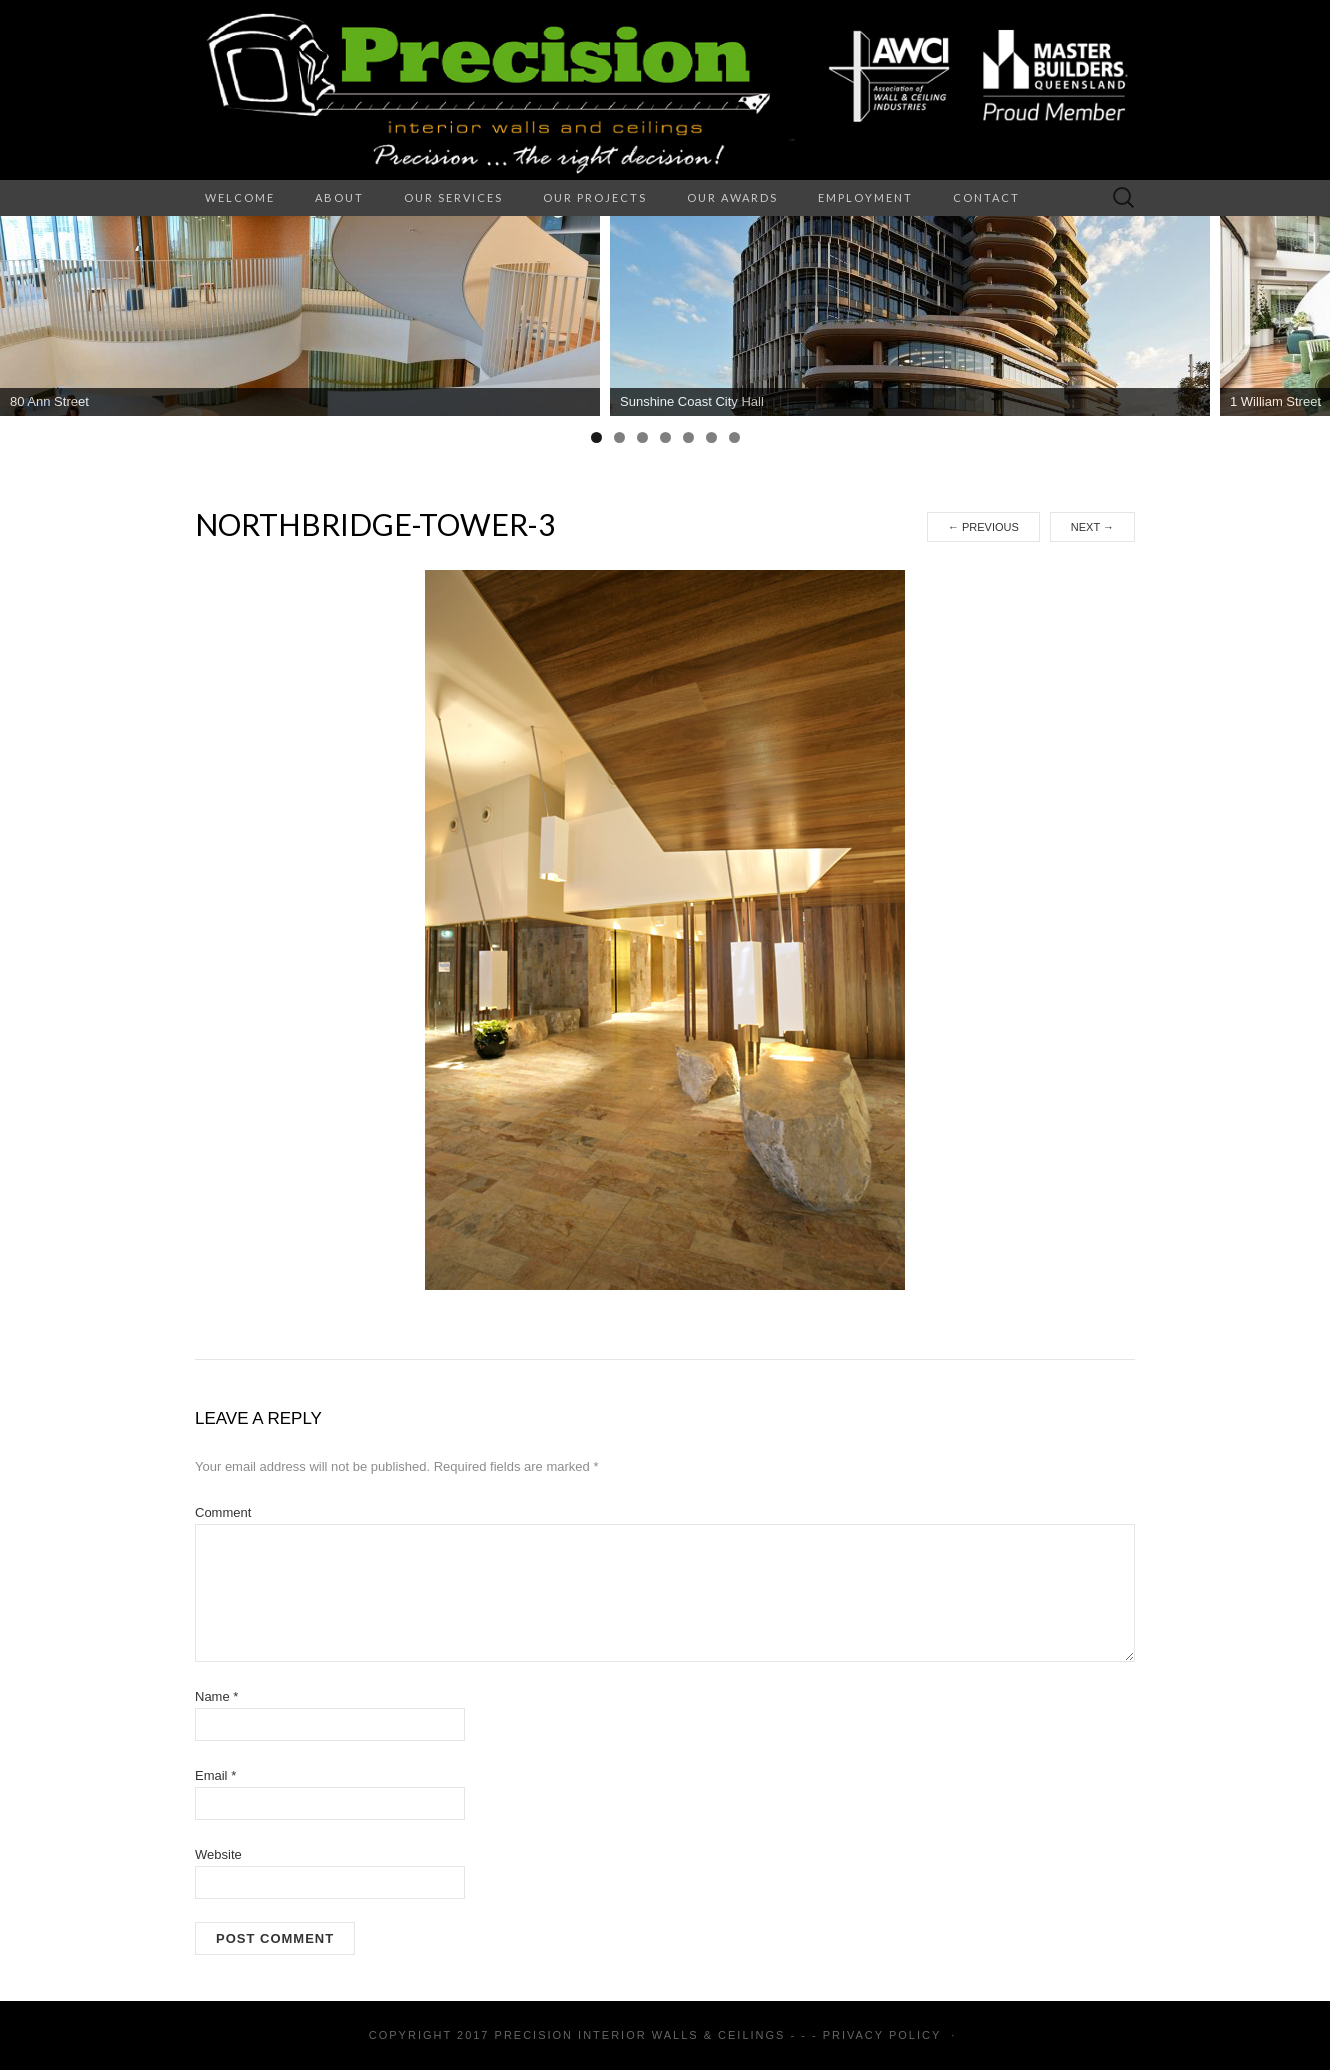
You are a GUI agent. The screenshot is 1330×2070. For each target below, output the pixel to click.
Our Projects (595, 197)
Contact (986, 197)
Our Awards (732, 197)
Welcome (240, 197)
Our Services (453, 197)
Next (1092, 527)
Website (218, 1854)
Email (215, 1775)
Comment (223, 1512)
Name (216, 1696)
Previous (983, 527)
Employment (865, 197)
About (339, 197)
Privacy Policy (882, 2035)
